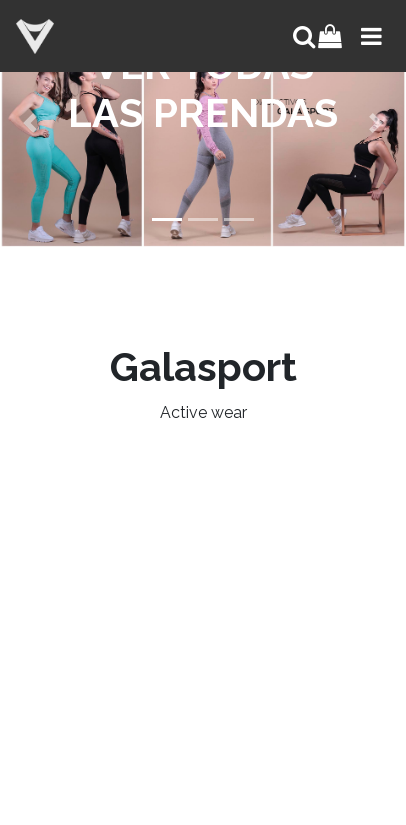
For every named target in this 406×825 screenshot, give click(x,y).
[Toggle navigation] (369, 36)
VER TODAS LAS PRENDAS (203, 88)
